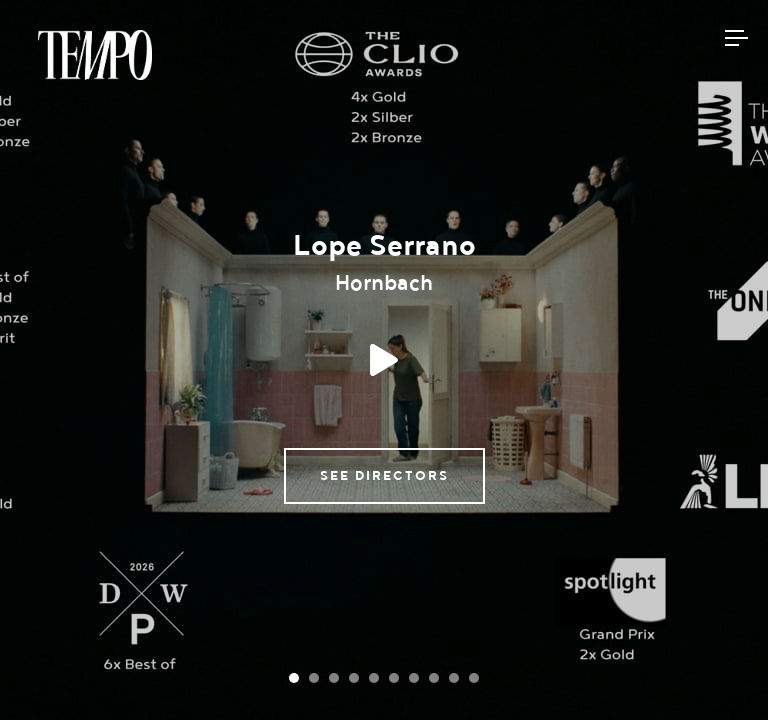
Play (384, 360)
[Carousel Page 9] (454, 678)
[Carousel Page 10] (474, 678)
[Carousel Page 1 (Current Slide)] (294, 678)
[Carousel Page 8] (434, 678)
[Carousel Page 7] (414, 678)
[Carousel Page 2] (314, 678)
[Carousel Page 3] (334, 678)
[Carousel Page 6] (394, 678)
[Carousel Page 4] (354, 678)
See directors (384, 476)
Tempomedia (95, 55)
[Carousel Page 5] (374, 678)
